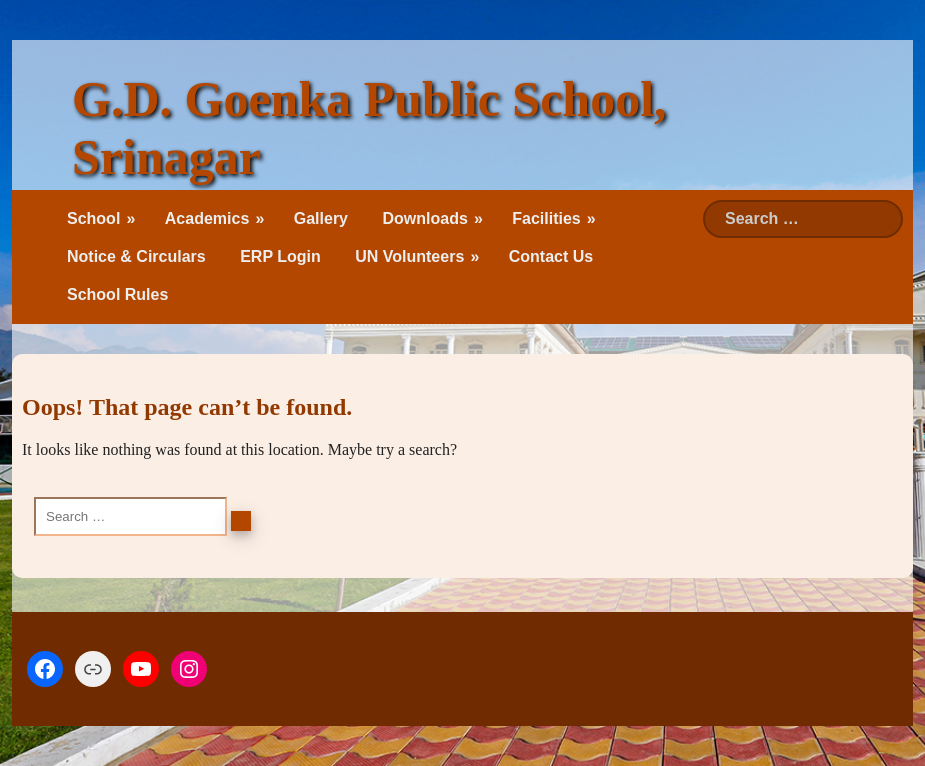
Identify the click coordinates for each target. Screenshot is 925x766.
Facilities (546, 218)
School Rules (117, 294)
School (93, 218)
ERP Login (280, 256)
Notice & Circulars (136, 256)
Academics (207, 218)
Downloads (424, 218)
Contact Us (551, 256)
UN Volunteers (409, 256)
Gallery (321, 218)
